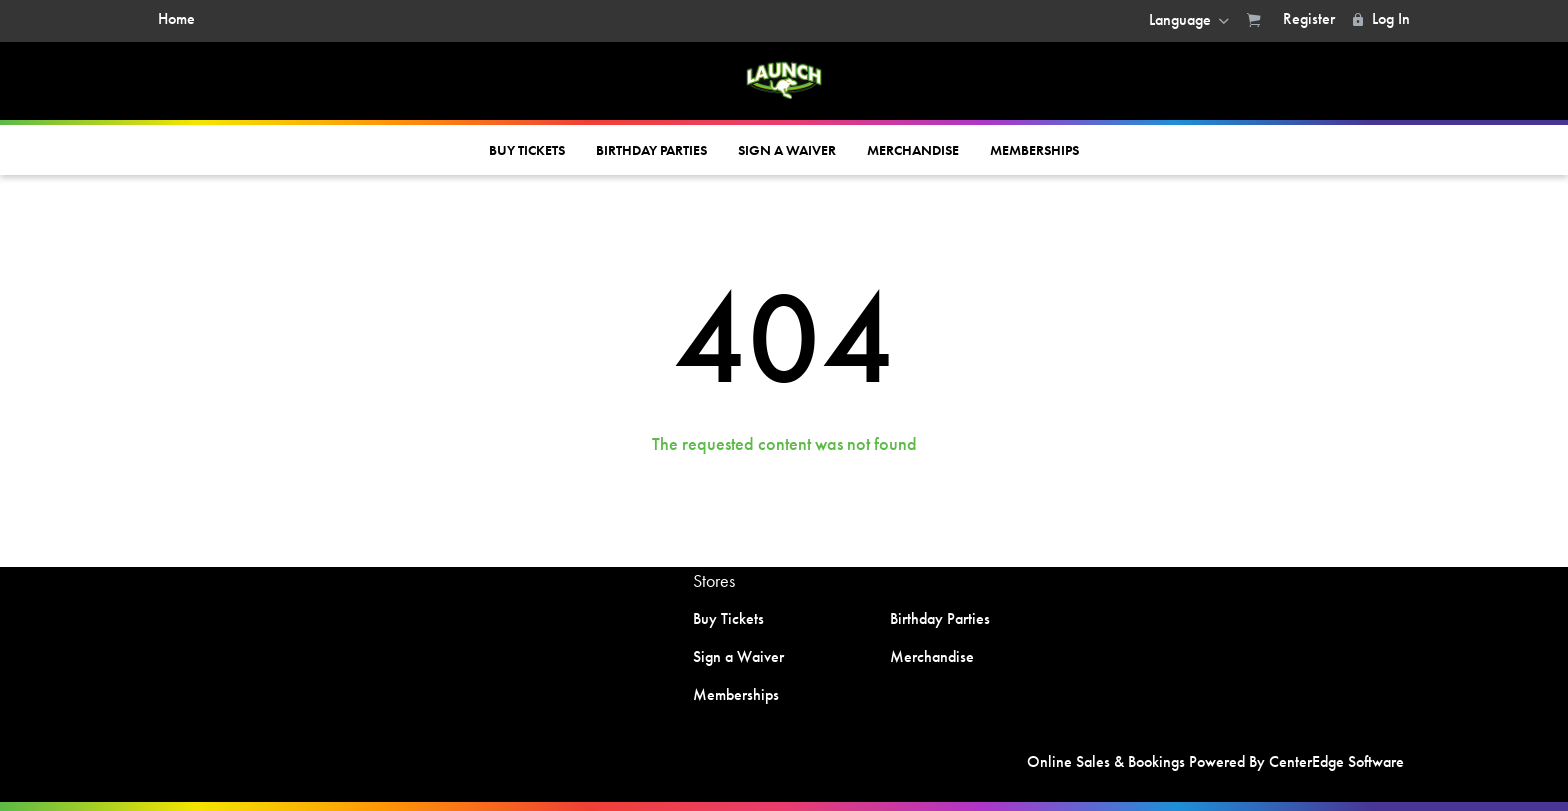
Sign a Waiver (787, 150)
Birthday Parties (651, 150)
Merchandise (913, 150)
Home (176, 18)
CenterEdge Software (1336, 761)
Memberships (1034, 150)
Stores (714, 580)
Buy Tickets (527, 150)
